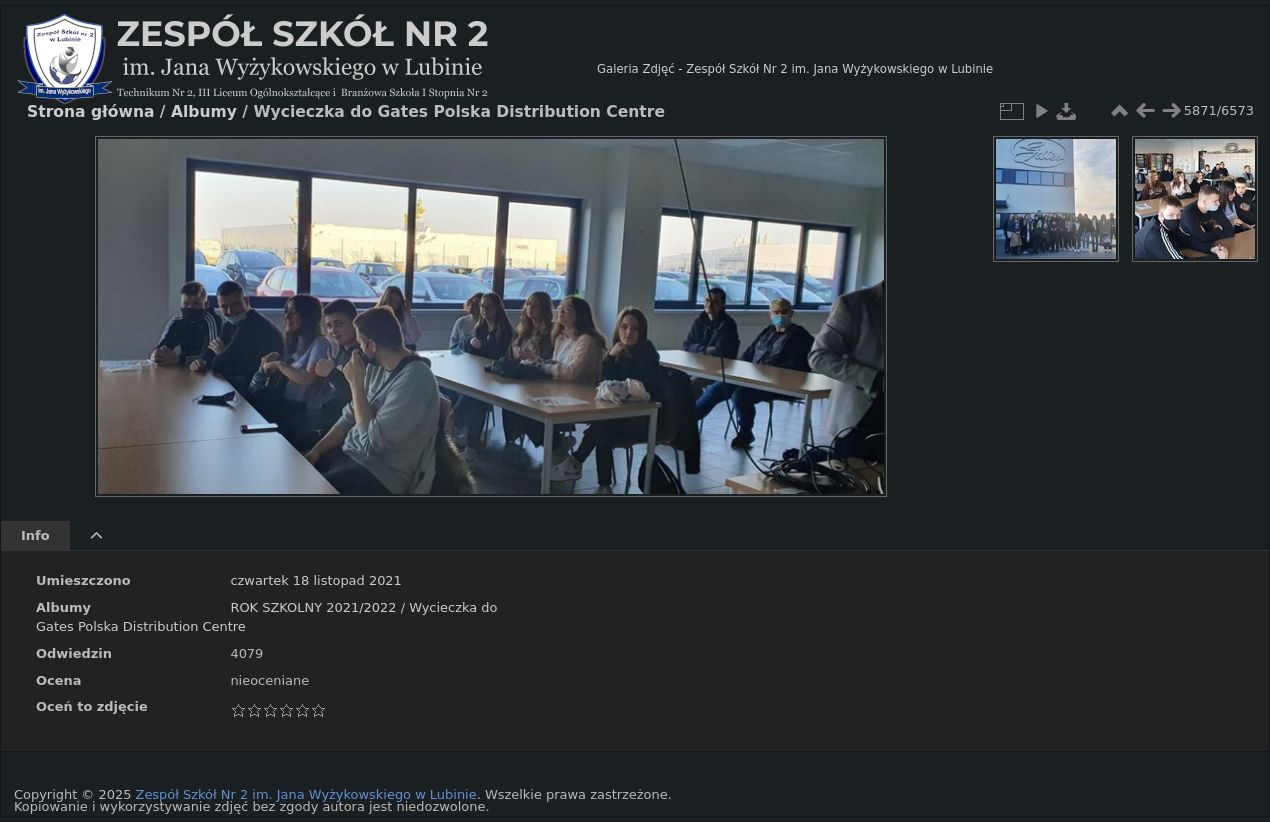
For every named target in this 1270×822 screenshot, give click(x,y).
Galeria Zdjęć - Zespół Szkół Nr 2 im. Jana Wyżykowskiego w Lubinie (795, 69)
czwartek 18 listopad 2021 (315, 580)
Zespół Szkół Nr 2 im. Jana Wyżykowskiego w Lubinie (306, 794)
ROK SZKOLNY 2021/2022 (313, 607)
